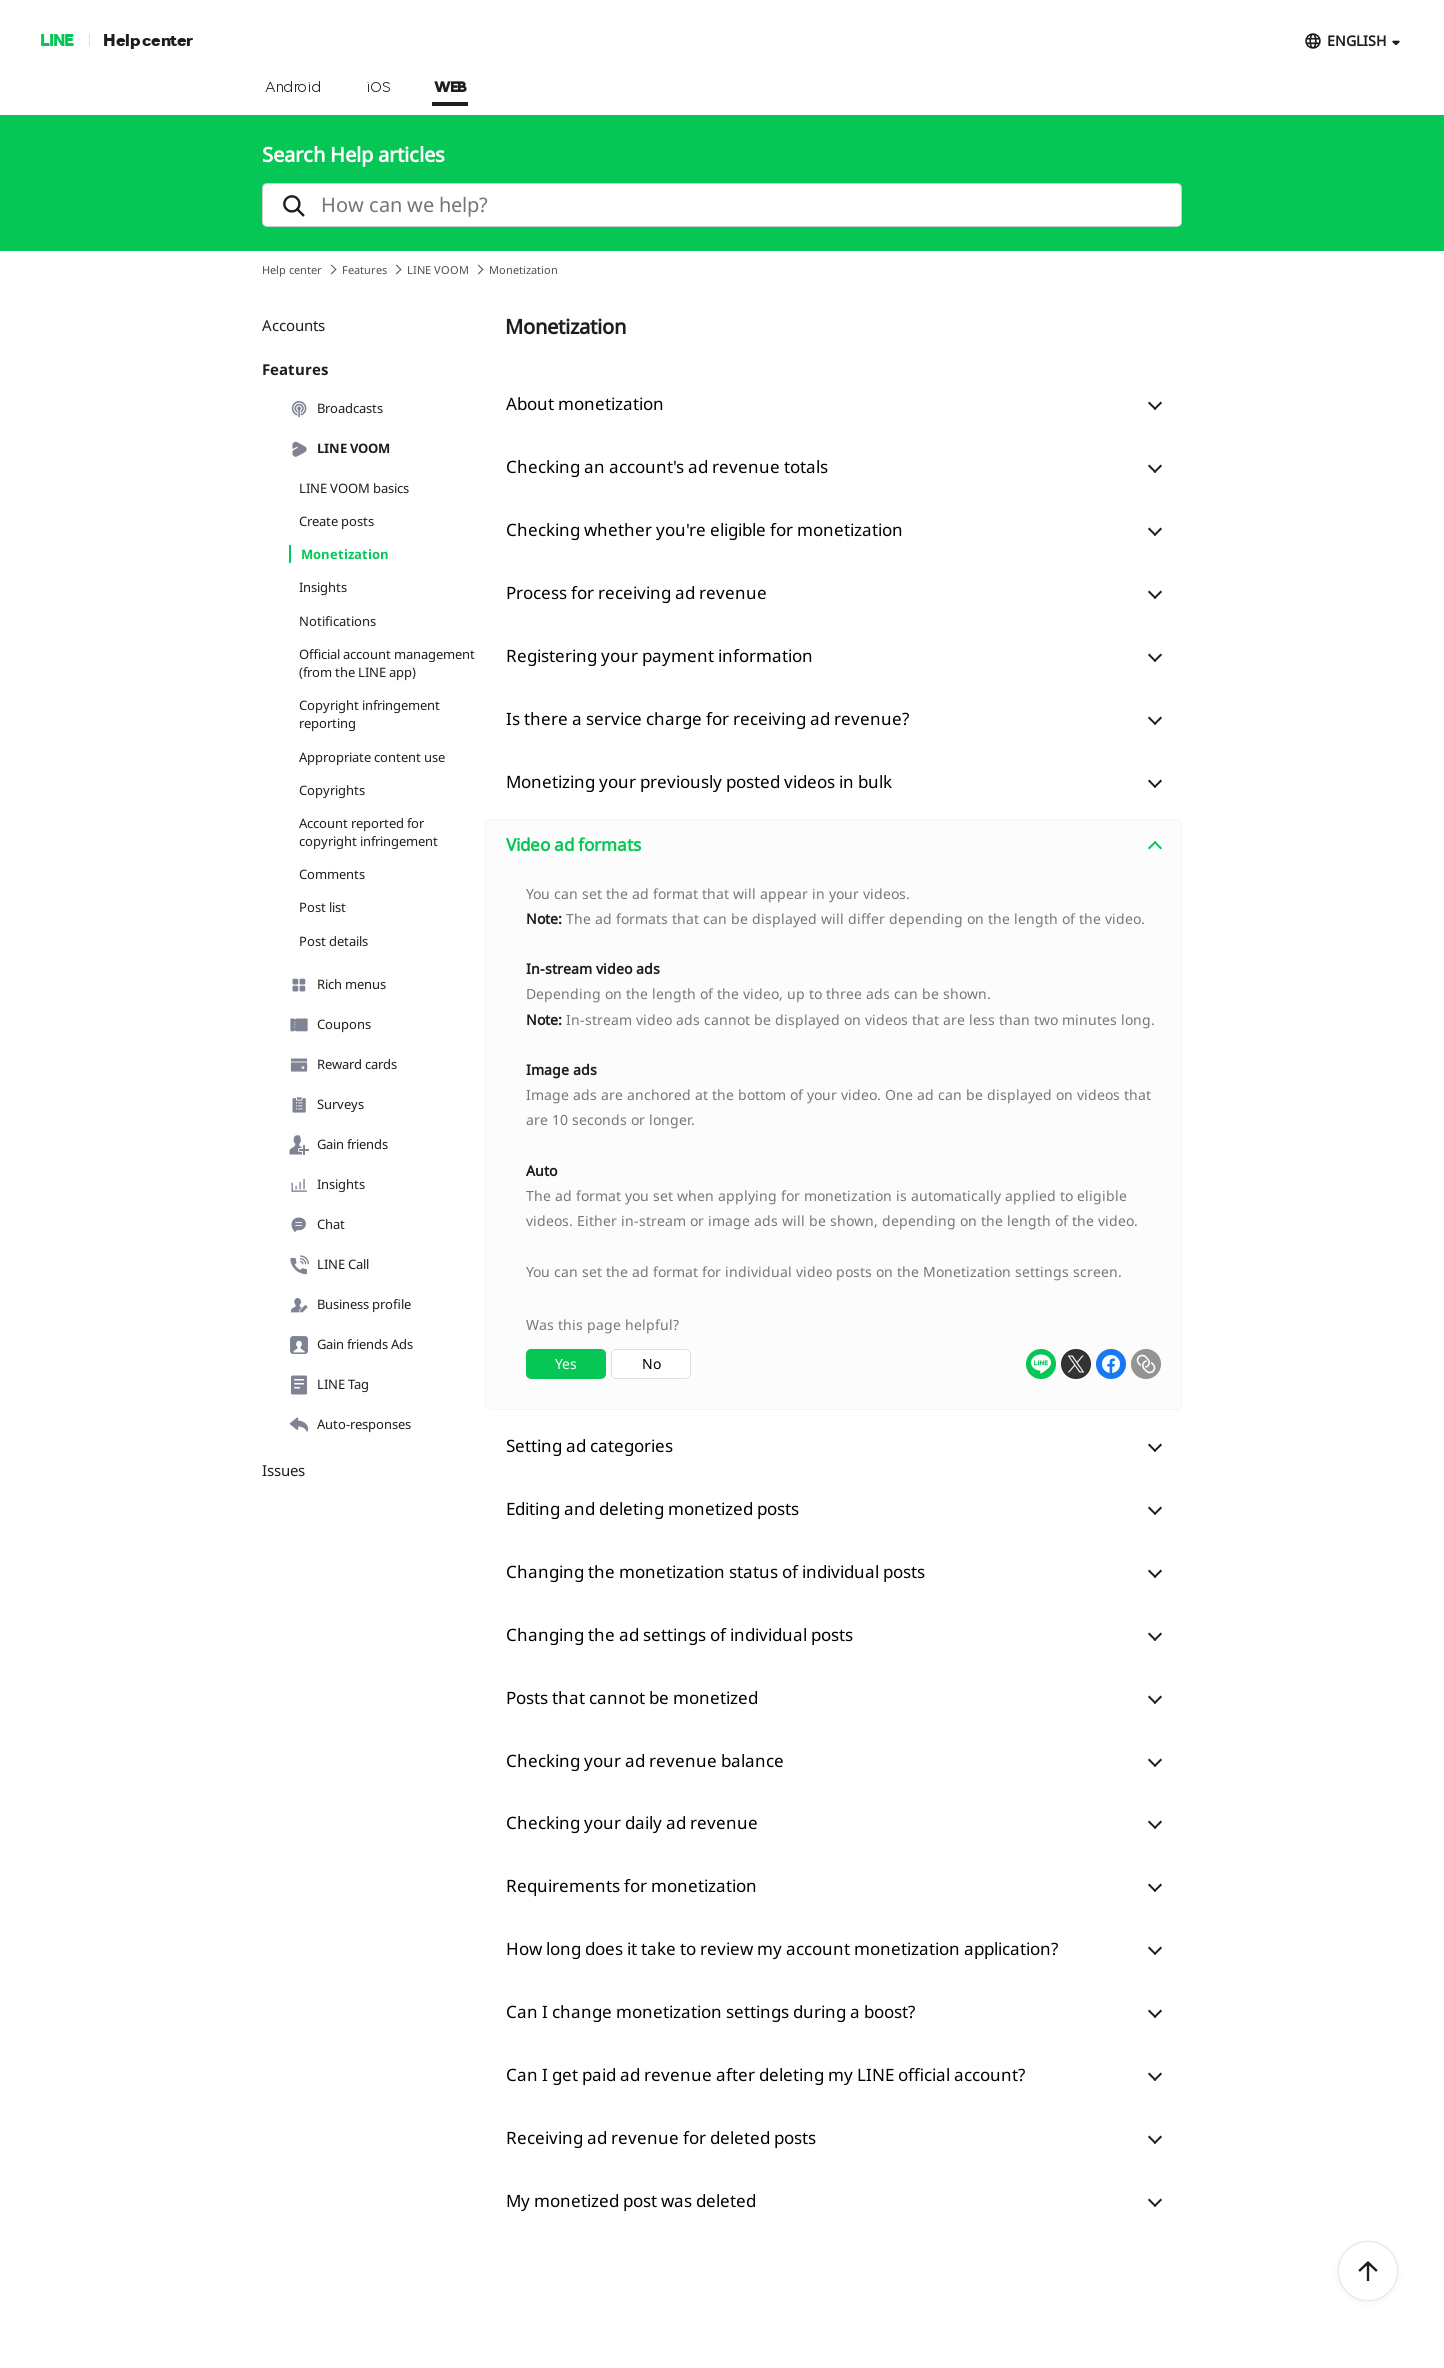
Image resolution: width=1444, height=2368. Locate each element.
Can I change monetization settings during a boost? (710, 2011)
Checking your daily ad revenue (632, 1822)
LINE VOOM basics (354, 488)
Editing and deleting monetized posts (652, 1508)
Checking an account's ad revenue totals (667, 466)
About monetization (585, 403)
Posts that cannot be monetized (632, 1697)
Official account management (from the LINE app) (387, 663)
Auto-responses (350, 1425)
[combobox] (833, 1140)
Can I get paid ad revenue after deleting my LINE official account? (765, 2074)
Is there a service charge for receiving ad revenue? (707, 718)
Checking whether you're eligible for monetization (704, 529)
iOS (378, 88)
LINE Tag (329, 1385)
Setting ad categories (589, 1445)
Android (293, 88)
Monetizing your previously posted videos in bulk (699, 781)
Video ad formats (573, 844)
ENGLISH (1356, 40)
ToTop (1368, 2272)
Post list (322, 907)
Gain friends (338, 1145)
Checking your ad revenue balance (645, 1760)
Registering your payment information (659, 655)
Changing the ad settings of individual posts (679, 1634)
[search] (722, 205)
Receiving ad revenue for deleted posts (661, 2137)
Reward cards (343, 1065)
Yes (566, 1363)
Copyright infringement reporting (369, 714)
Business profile (350, 1305)
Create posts (336, 521)
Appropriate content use (372, 757)
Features (364, 269)
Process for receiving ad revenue (636, 592)
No (651, 1363)
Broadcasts (336, 409)
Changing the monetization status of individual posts (715, 1571)
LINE (56, 39)
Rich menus (337, 985)
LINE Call (329, 1265)
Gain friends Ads (351, 1345)
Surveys (326, 1105)
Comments (332, 874)
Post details (333, 941)
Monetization (345, 554)
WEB (450, 88)
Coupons (330, 1025)
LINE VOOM (438, 269)
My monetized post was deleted (631, 2200)
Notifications (337, 621)
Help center (148, 39)
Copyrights (332, 790)
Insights (323, 587)
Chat (317, 1225)
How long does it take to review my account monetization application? (782, 1948)
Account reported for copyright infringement (368, 832)
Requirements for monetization (631, 1885)
